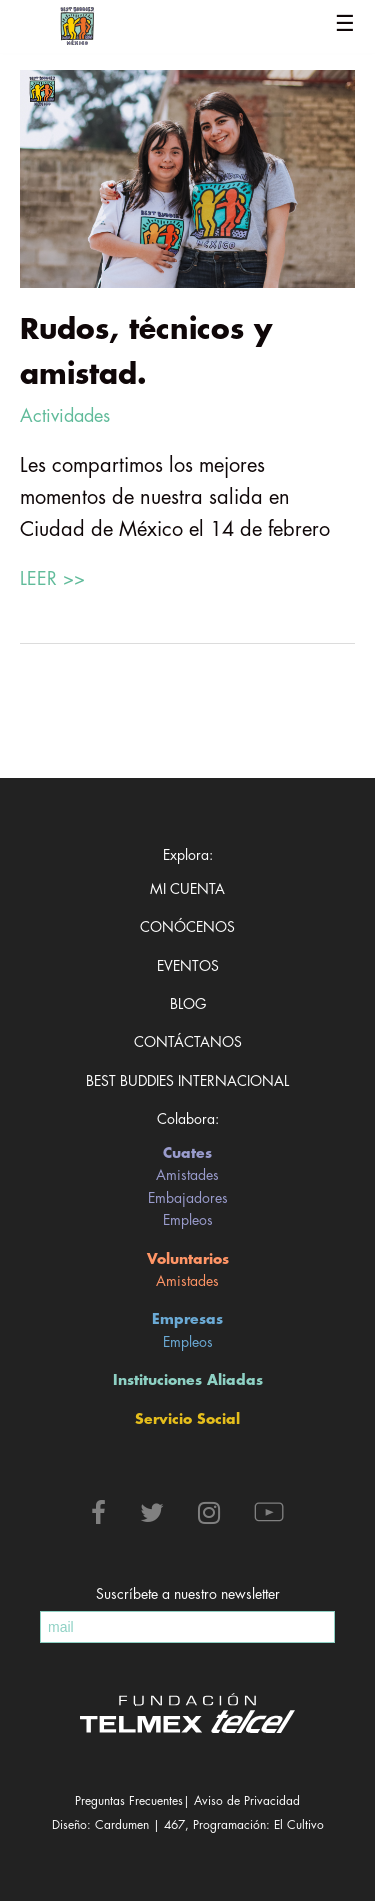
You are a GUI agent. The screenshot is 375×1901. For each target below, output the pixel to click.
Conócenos (187, 927)
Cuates (187, 1153)
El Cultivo (299, 1825)
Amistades (187, 1175)
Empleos (188, 1220)
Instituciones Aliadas (188, 1380)
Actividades (65, 416)
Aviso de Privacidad (247, 1801)
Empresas (187, 1319)
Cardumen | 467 (140, 1825)
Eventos (188, 966)
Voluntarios (188, 1259)
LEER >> (52, 579)
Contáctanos (188, 1042)
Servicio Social (187, 1419)
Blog (188, 1004)
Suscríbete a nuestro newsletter (188, 1594)
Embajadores (188, 1198)
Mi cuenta (187, 889)
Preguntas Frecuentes (129, 1801)
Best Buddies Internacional (187, 1081)
